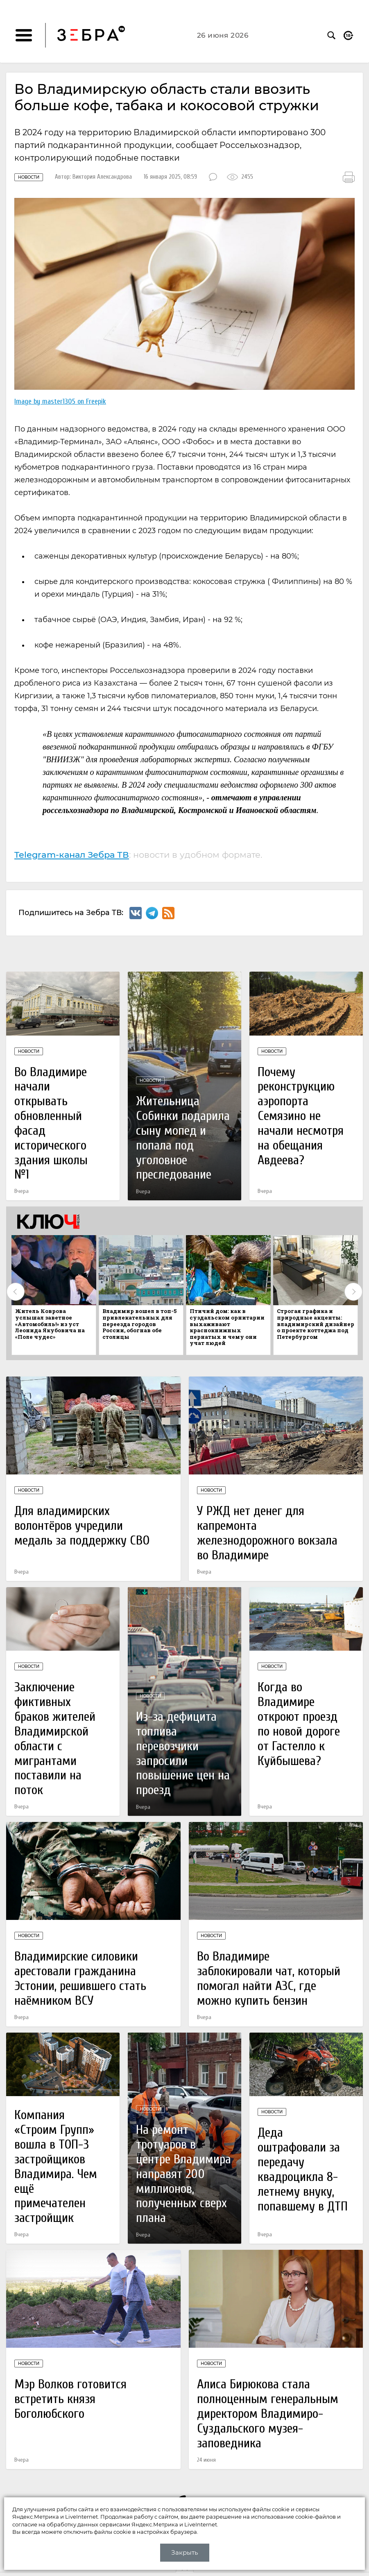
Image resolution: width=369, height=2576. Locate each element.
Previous (16, 1292)
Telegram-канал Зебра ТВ (71, 855)
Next (353, 1292)
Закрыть (184, 2552)
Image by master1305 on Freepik (60, 401)
